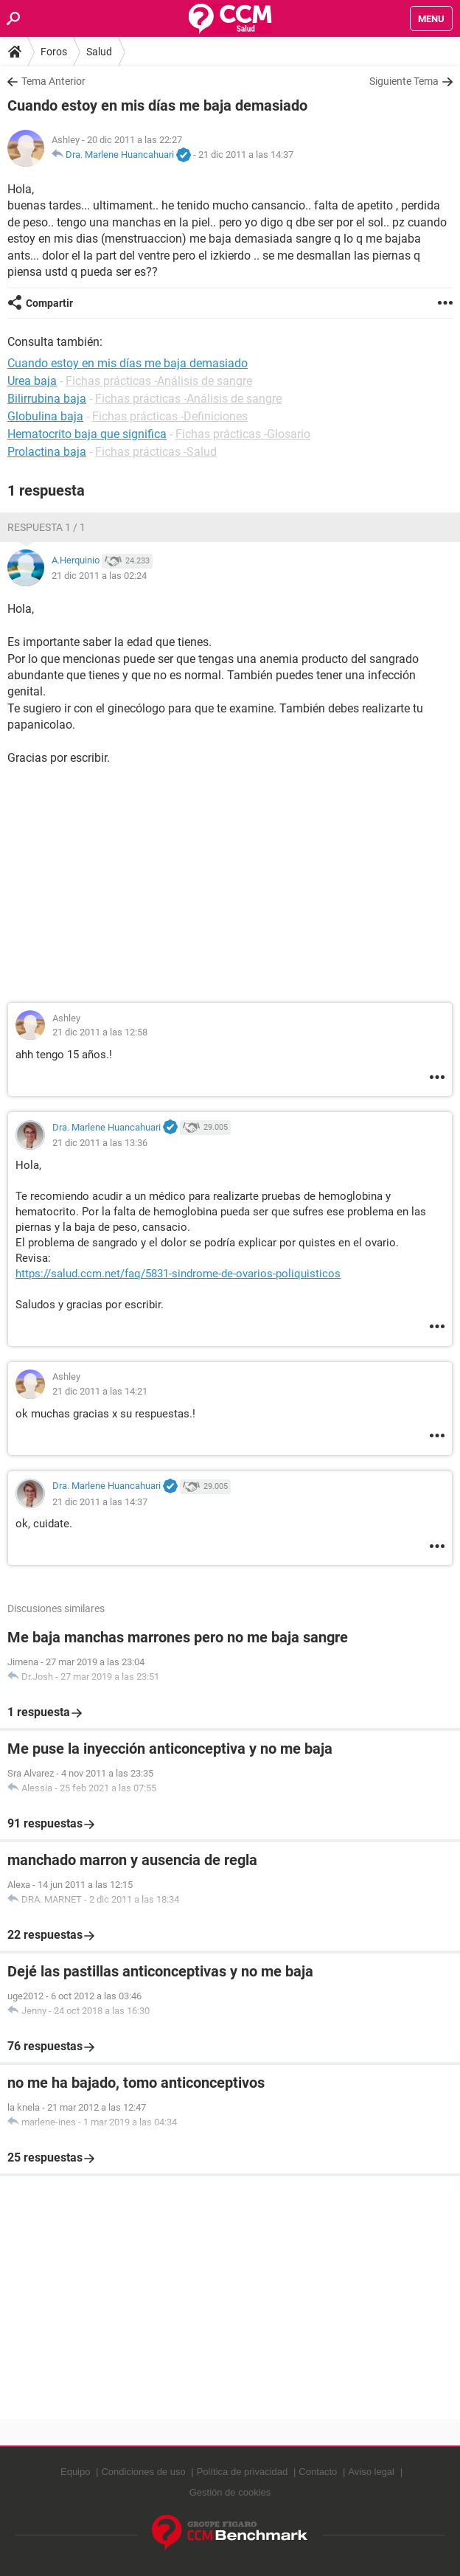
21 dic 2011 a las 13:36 (99, 1142)
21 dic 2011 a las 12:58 (99, 1032)
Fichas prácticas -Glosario (242, 434)
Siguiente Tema (404, 81)
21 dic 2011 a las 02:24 (99, 575)
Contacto (318, 2471)
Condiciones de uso (143, 2471)
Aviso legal (371, 2471)
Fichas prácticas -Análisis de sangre (159, 381)
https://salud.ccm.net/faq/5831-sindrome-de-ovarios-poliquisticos (178, 1273)
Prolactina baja (46, 452)
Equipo (75, 2471)
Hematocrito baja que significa (87, 434)
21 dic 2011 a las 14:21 (99, 1391)
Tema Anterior (53, 81)
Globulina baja (45, 416)
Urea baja (32, 381)
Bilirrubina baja (46, 399)
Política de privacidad (242, 2471)
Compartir (49, 303)
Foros (54, 52)
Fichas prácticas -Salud (156, 452)
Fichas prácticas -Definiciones (170, 416)
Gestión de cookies (230, 2492)
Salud (99, 52)
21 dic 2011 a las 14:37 (245, 154)
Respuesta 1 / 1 (46, 527)
